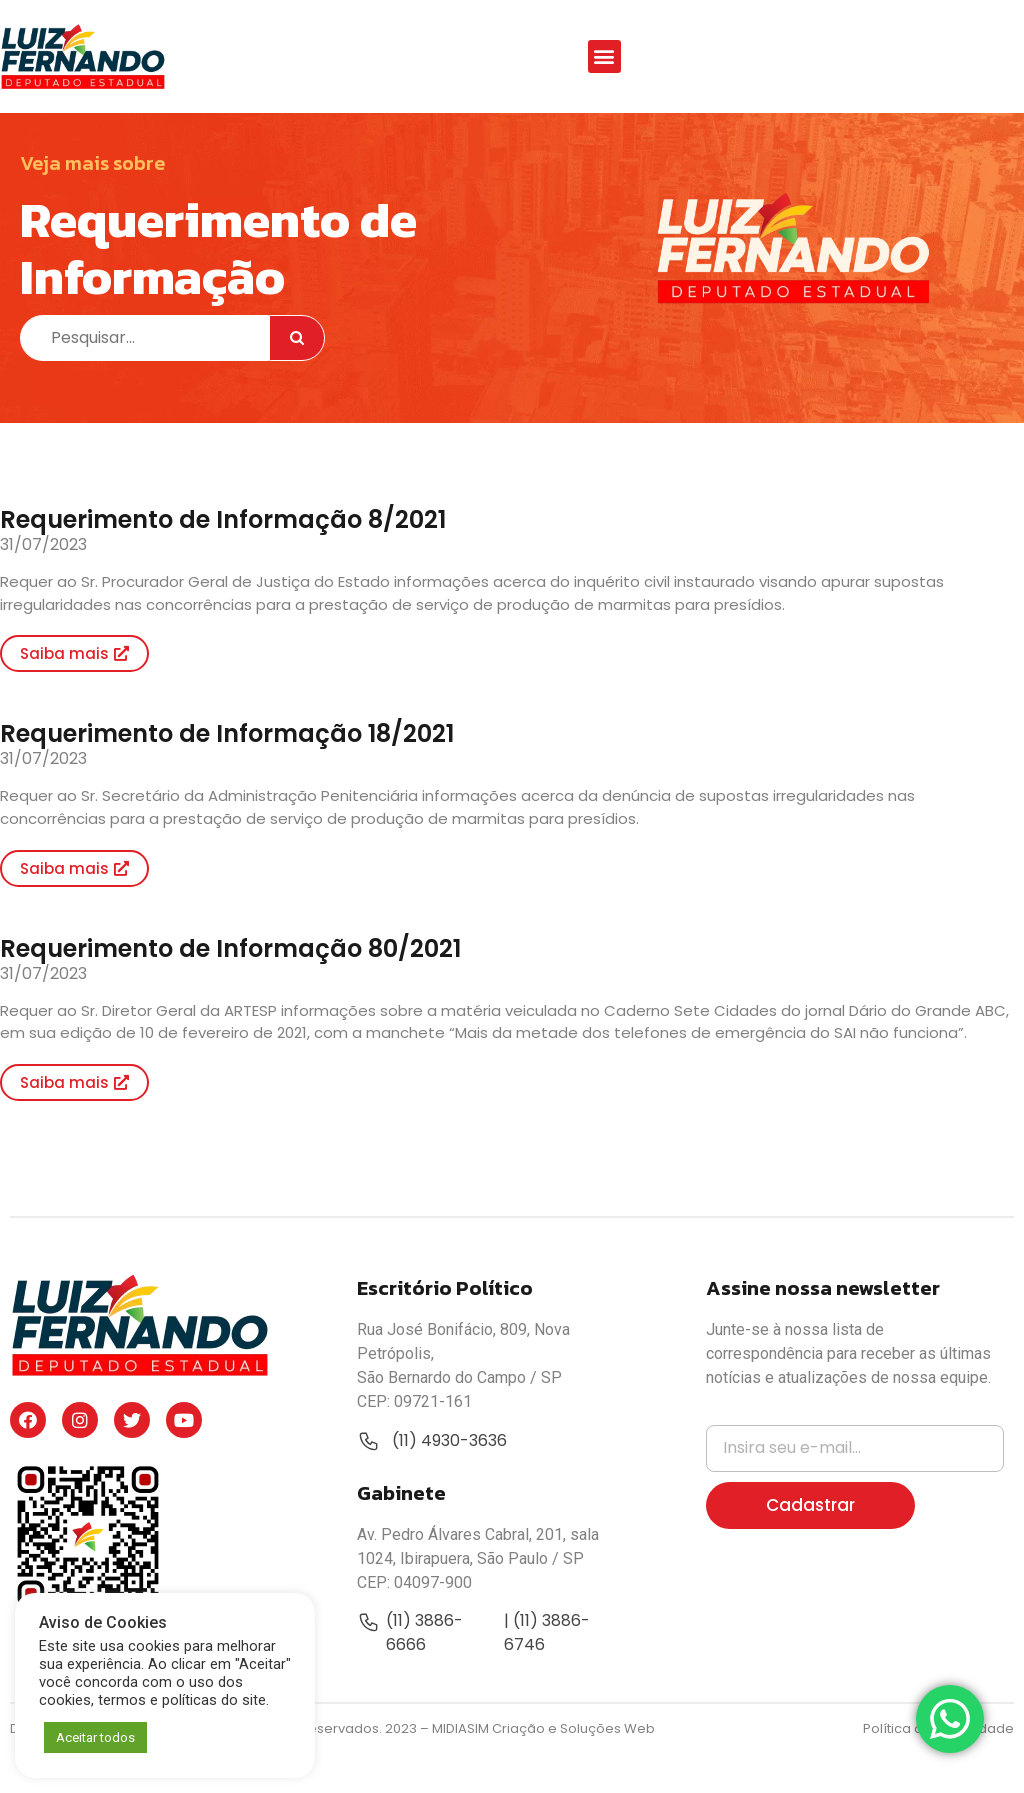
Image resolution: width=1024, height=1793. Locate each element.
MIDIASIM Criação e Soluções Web (543, 1768)
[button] (604, 56)
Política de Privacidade (938, 1768)
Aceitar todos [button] (95, 1737)
